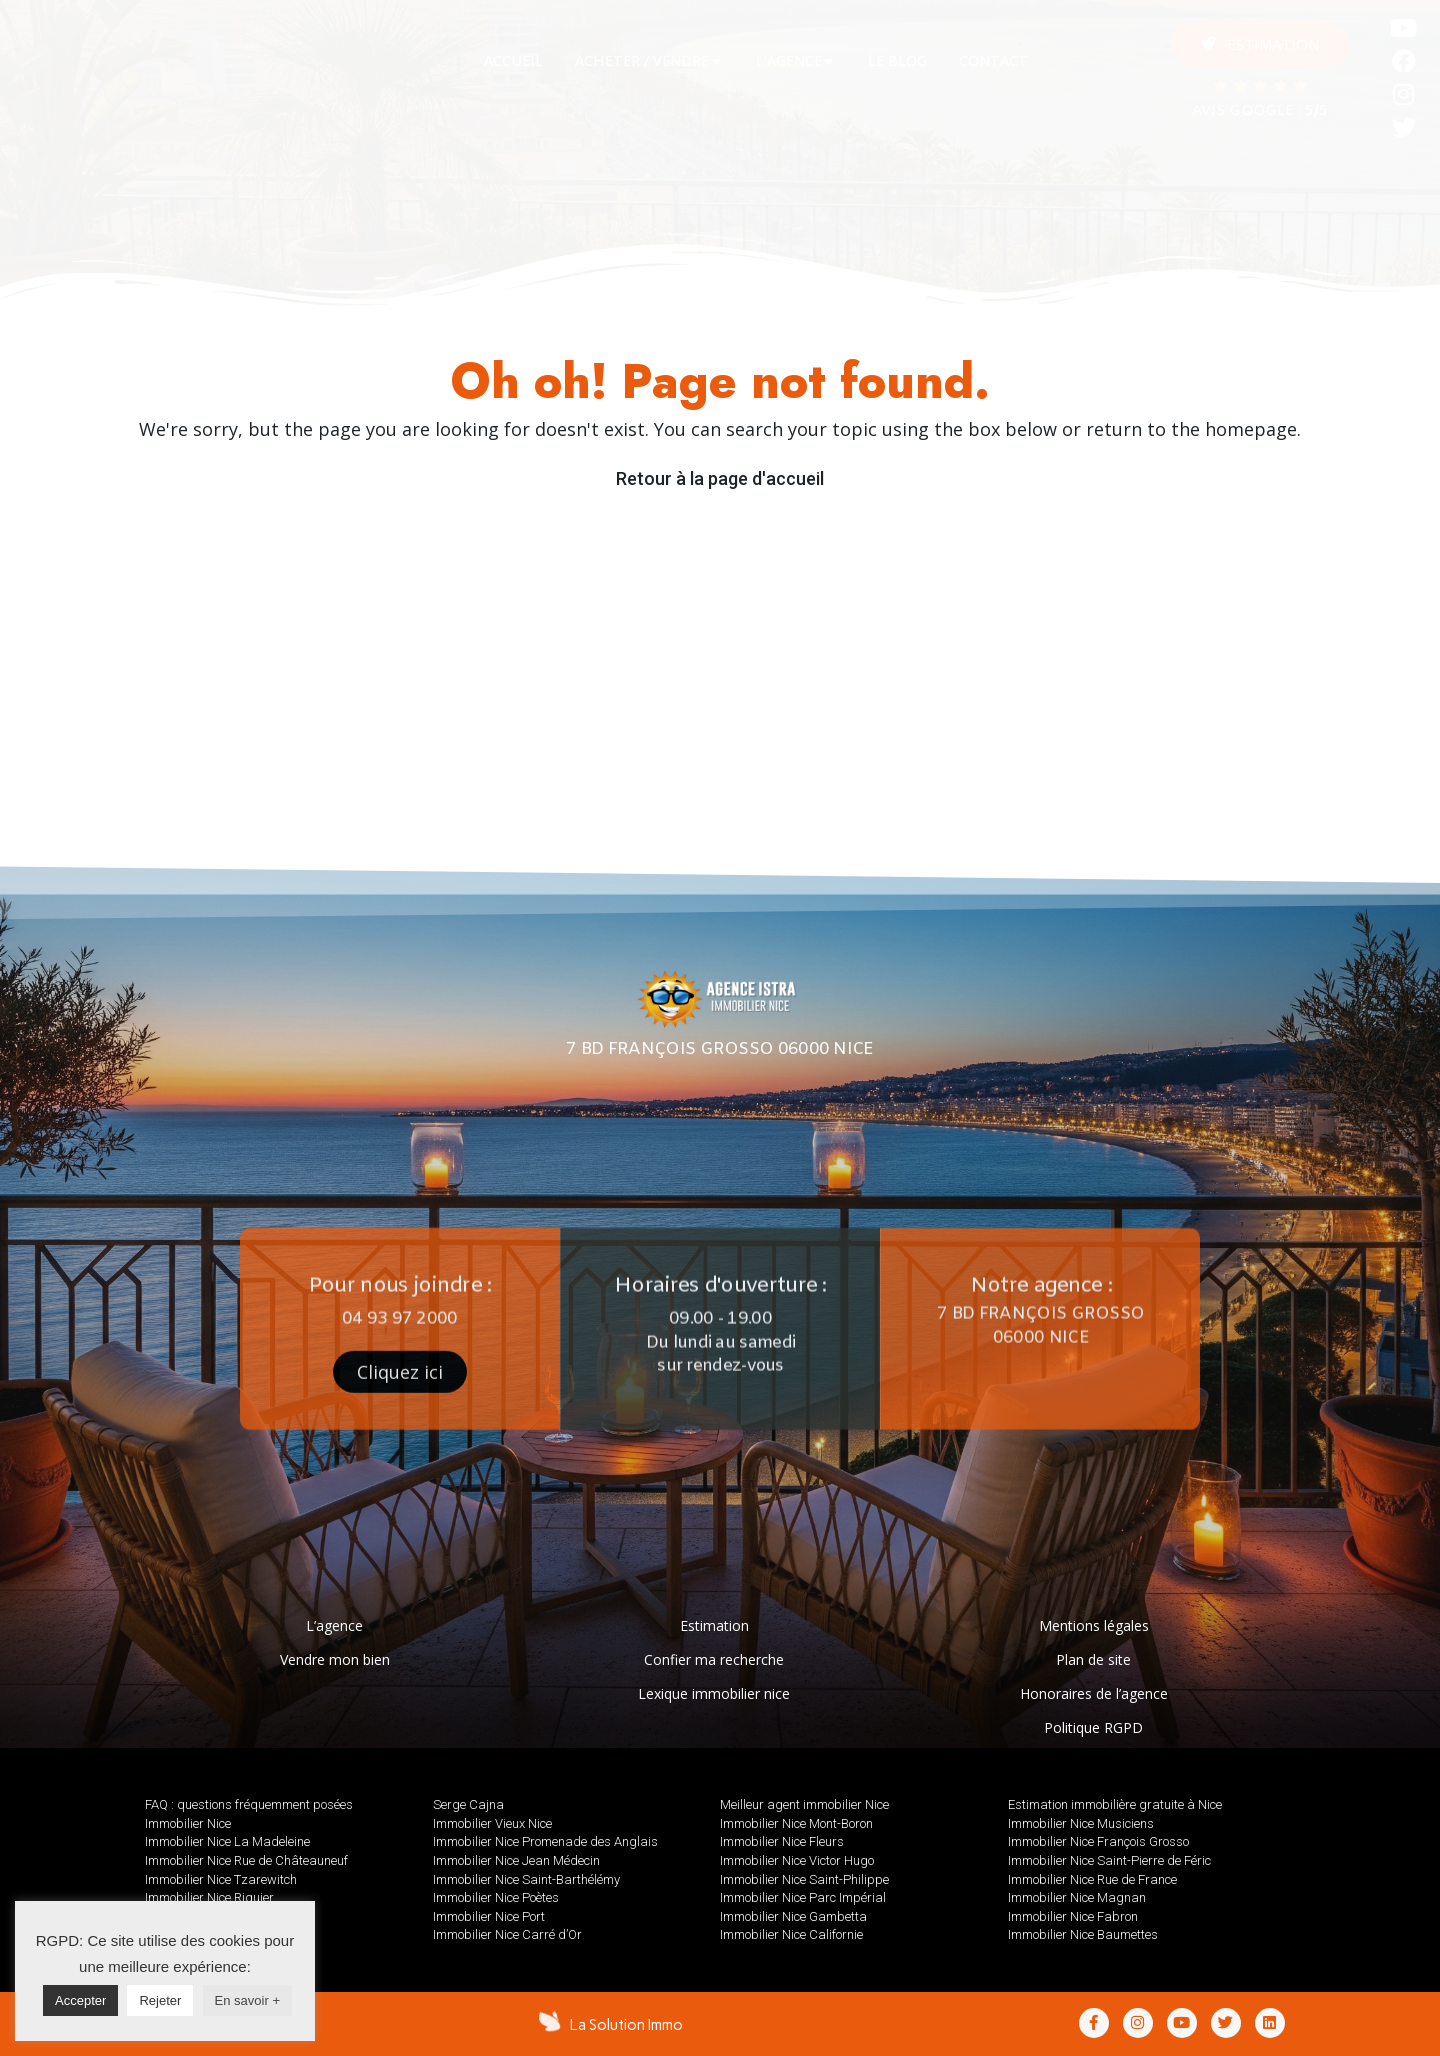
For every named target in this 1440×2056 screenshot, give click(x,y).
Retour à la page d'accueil (720, 478)
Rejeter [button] (160, 2000)
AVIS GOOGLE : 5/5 (1260, 111)
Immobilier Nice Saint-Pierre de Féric (1109, 1860)
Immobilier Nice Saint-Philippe (804, 1879)
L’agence (334, 1625)
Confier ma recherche (714, 1659)
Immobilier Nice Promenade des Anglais (545, 1841)
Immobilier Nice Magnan (1077, 1897)
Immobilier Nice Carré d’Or (507, 1934)
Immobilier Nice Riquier (209, 1897)
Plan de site (1093, 1659)
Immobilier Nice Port (489, 1916)
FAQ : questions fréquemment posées (249, 1804)
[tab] (513, 61)
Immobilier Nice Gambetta (793, 1916)
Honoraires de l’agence (1094, 1693)
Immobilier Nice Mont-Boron (796, 1823)
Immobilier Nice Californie (791, 1934)
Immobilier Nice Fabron (1073, 1916)
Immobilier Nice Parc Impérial (803, 1897)
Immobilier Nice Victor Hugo (797, 1860)
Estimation (714, 1625)
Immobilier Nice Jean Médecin (516, 1860)
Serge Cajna (468, 1804)
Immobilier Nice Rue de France (1092, 1879)
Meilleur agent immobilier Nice (804, 1804)
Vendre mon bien (335, 1659)
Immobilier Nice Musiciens (1081, 1823)
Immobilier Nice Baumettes (1083, 1934)
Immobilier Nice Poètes (496, 1897)
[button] (1260, 44)
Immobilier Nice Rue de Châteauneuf (246, 1860)
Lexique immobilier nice (714, 1693)
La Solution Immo (626, 2025)
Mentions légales (1094, 1625)
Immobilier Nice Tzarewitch (221, 1879)
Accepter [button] (80, 2000)
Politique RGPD (1093, 1727)
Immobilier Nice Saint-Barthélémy (526, 1879)
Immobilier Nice (188, 1823)
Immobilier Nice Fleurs (782, 1841)
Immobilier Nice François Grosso (1098, 1841)
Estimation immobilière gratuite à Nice (1115, 1804)
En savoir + (247, 2000)
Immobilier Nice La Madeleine (227, 1841)
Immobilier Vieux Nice (492, 1823)
